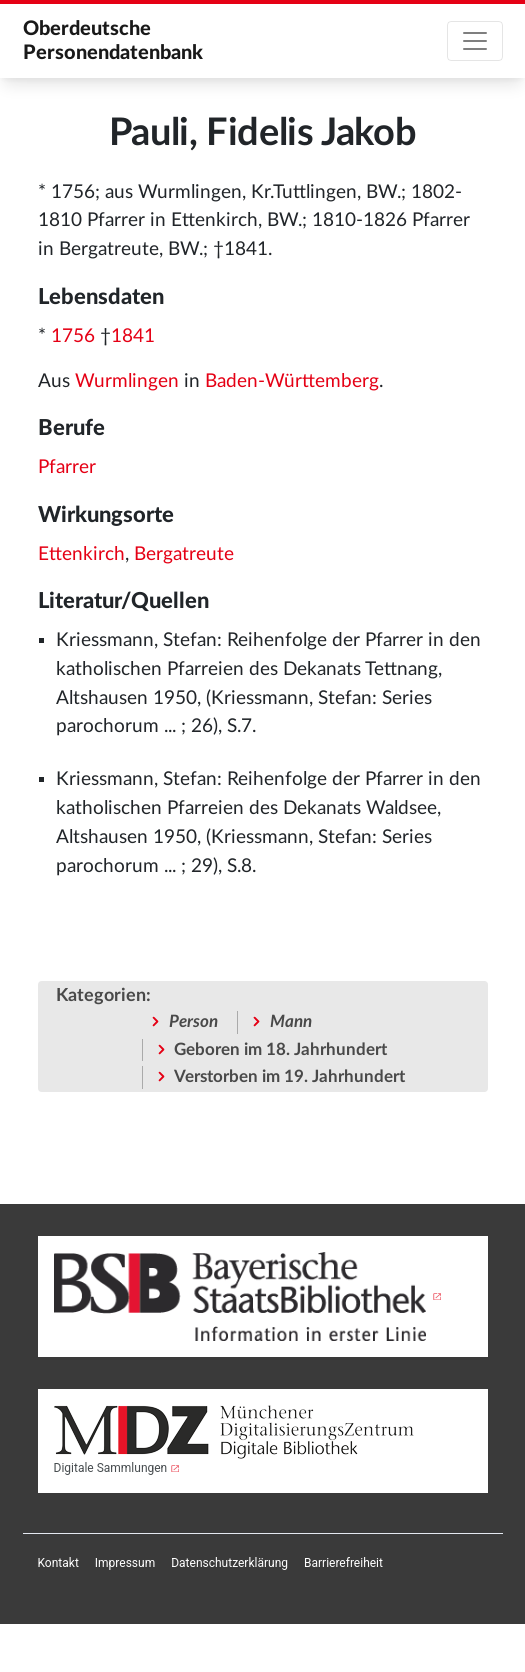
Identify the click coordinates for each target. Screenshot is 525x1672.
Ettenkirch (81, 554)
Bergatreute (184, 554)
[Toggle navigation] (475, 41)
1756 (73, 336)
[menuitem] (58, 1563)
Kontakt (58, 1563)
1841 (133, 336)
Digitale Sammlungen (111, 1468)
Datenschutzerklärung (229, 1563)
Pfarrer (67, 467)
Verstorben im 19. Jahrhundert (289, 1076)
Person (193, 1021)
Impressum (125, 1563)
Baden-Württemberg (292, 381)
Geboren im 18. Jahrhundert (280, 1049)
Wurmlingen (127, 381)
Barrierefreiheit (343, 1563)
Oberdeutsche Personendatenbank (113, 41)
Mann (291, 1021)
